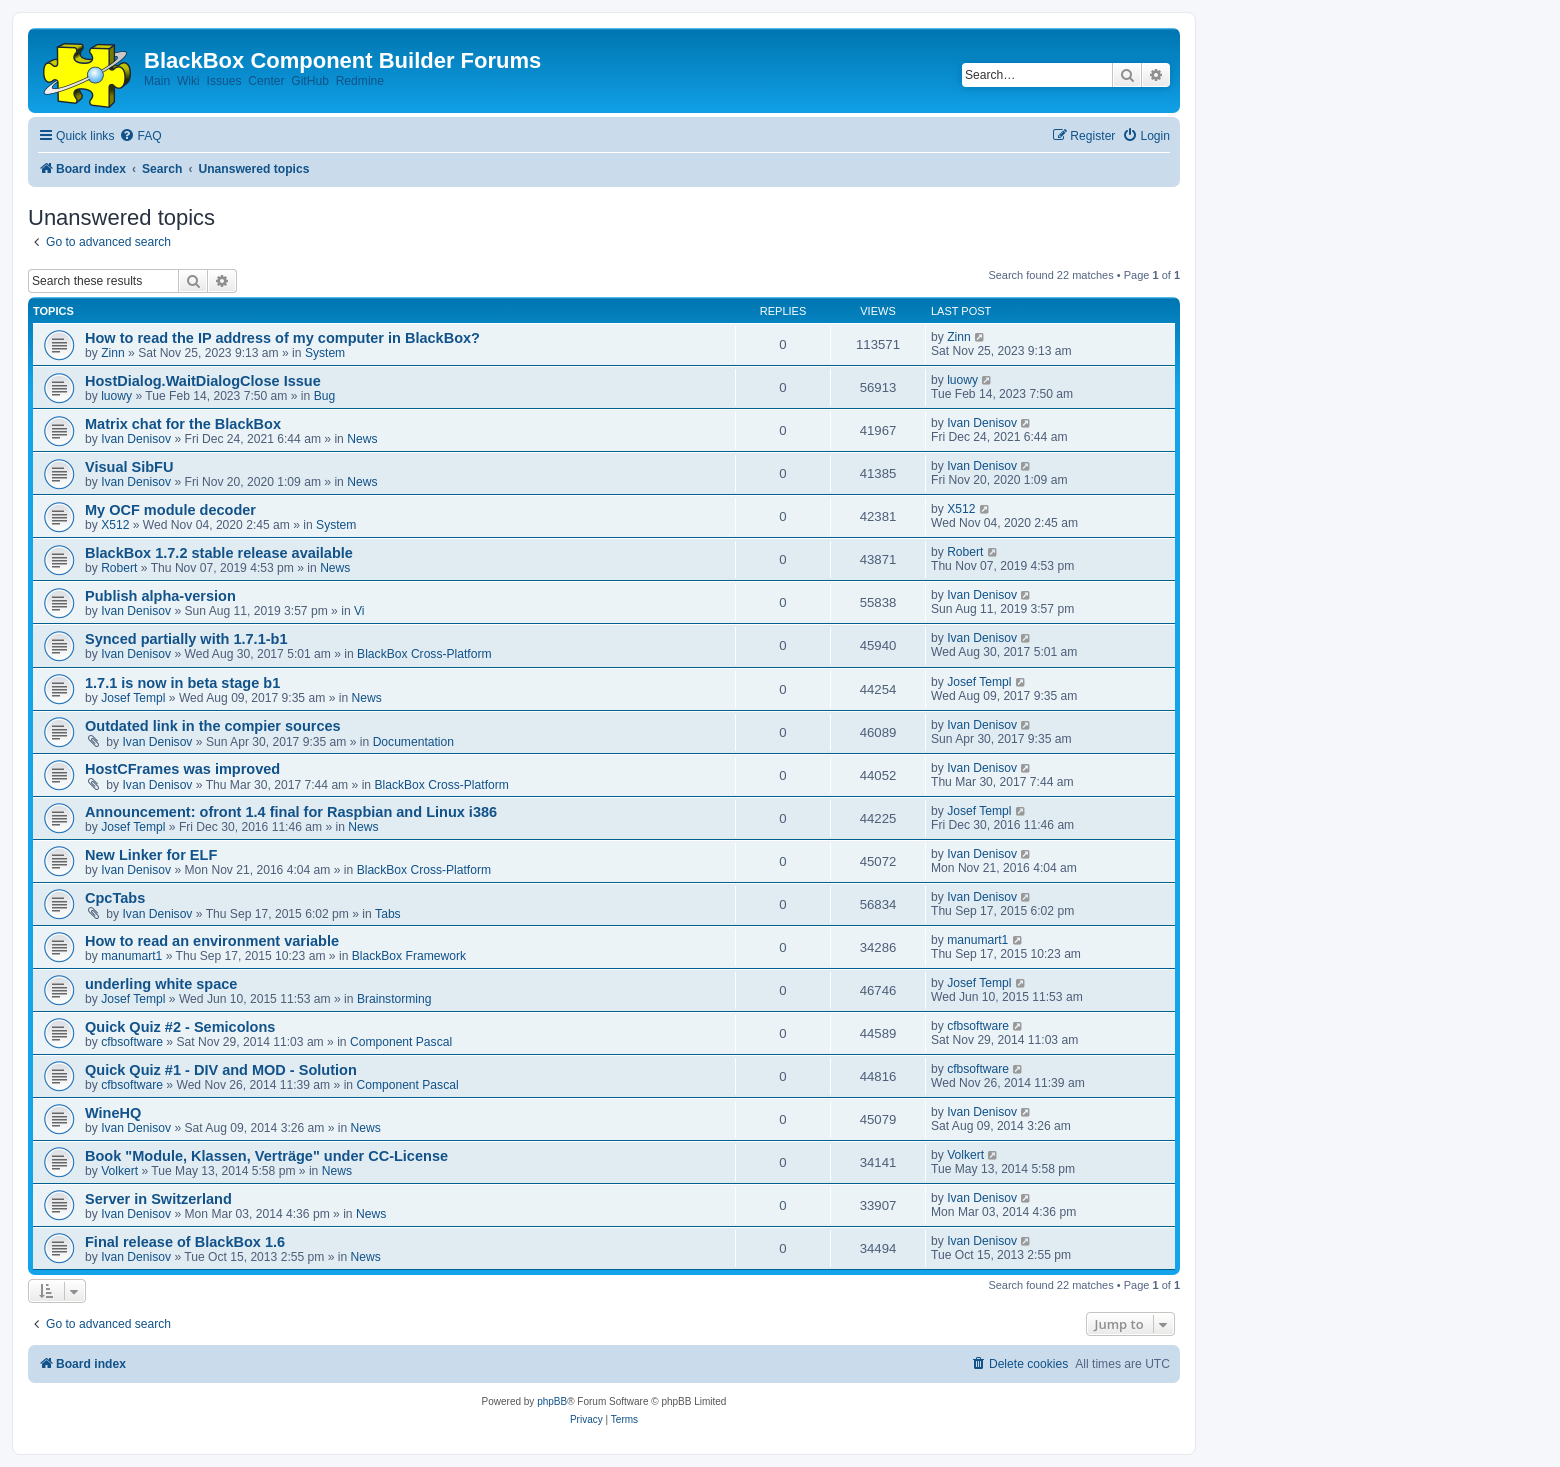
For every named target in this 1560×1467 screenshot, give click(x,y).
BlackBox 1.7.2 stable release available (219, 553)
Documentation (413, 742)
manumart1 (131, 956)
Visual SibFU (129, 467)
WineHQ (113, 1113)
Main (157, 81)
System (325, 353)
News (362, 439)
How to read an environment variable (212, 941)
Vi (359, 611)
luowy (116, 396)
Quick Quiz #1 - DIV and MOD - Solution (221, 1070)
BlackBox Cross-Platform (424, 654)
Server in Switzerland (158, 1199)
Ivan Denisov (136, 439)
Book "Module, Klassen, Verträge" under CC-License (266, 1156)
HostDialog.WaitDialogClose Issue (203, 381)
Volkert (119, 1171)
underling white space (161, 984)
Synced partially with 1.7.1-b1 (186, 639)
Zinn (113, 353)
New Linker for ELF (151, 855)
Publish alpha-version (160, 596)
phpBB (552, 1401)
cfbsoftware (132, 1042)
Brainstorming (394, 999)
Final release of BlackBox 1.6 (185, 1242)
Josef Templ (133, 698)
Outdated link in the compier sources (213, 726)
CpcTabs (115, 898)
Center (266, 81)
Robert (119, 568)
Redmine (360, 81)
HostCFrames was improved (182, 769)
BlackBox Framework (409, 956)
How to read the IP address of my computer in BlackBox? (282, 338)
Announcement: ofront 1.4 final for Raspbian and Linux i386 (291, 812)
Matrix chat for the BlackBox (183, 424)
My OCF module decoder (170, 510)
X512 (115, 525)
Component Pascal (401, 1042)
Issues (224, 81)
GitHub (310, 81)
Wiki (188, 81)
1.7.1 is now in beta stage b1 (182, 683)
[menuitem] (140, 136)
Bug (325, 396)
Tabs (388, 914)
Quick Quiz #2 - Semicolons (180, 1027)
